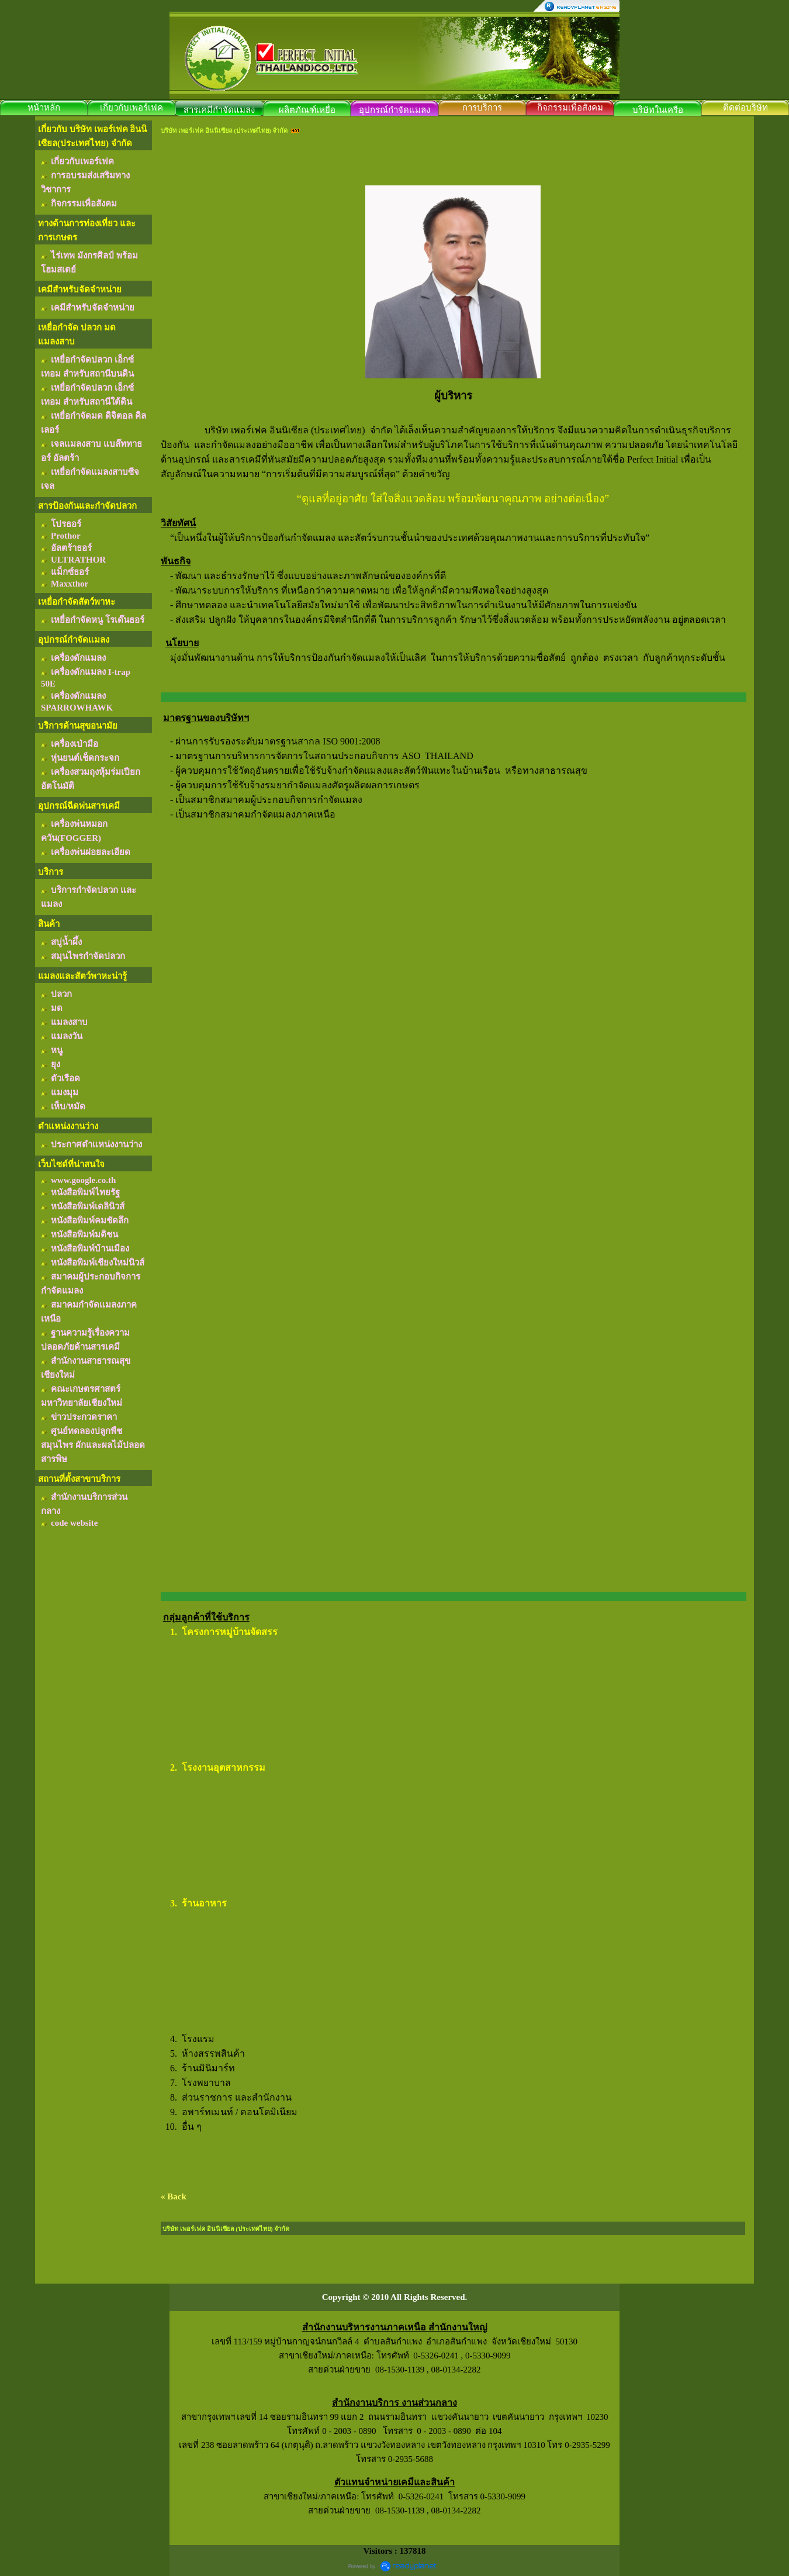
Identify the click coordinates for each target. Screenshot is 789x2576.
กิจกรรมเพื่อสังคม (570, 107)
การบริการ (482, 107)
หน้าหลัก (43, 107)
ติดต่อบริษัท (745, 107)
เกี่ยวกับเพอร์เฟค (131, 107)
